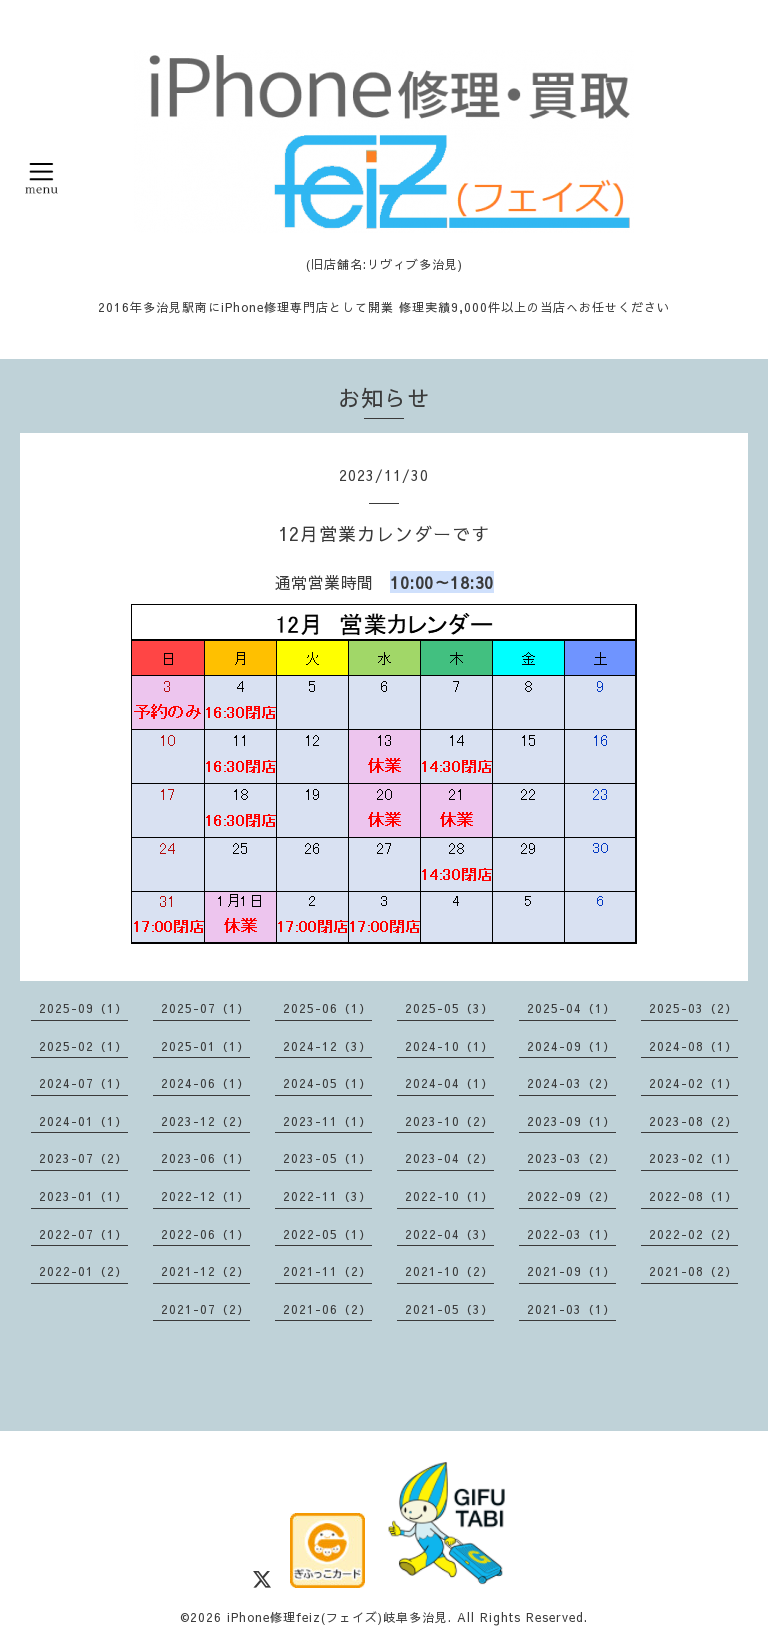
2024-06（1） (205, 1083)
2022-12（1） (205, 1196)
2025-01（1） (205, 1046)
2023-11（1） (327, 1121)
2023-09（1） (571, 1121)
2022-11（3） (327, 1196)
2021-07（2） (205, 1309)
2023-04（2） (449, 1158)
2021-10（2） (449, 1271)
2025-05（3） (449, 1008)
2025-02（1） (83, 1046)
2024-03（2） (571, 1083)
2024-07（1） (83, 1083)
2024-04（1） (449, 1083)
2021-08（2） (693, 1271)
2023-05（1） (327, 1158)
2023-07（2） (83, 1158)
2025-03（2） (693, 1008)
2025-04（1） (571, 1008)
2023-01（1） (83, 1196)
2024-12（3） (327, 1046)
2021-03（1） (571, 1309)
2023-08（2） (693, 1121)
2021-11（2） (327, 1271)
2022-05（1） (327, 1234)
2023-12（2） (205, 1121)
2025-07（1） (205, 1008)
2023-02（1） (693, 1158)
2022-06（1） (205, 1234)
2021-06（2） (327, 1309)
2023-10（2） (449, 1121)
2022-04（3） (449, 1234)
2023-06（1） (205, 1158)
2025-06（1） (327, 1008)
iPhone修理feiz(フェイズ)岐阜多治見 (337, 1617)
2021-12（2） (205, 1271)
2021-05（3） (449, 1309)
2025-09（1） (83, 1008)
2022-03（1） (571, 1234)
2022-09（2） (571, 1196)
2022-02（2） (693, 1234)
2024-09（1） (571, 1046)
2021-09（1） (571, 1271)
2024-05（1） (327, 1083)
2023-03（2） (571, 1158)
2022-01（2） (83, 1271)
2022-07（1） (83, 1234)
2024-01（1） (83, 1121)
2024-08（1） (693, 1046)
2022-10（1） (449, 1196)
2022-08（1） (693, 1196)
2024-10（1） (449, 1046)
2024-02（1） (693, 1083)
